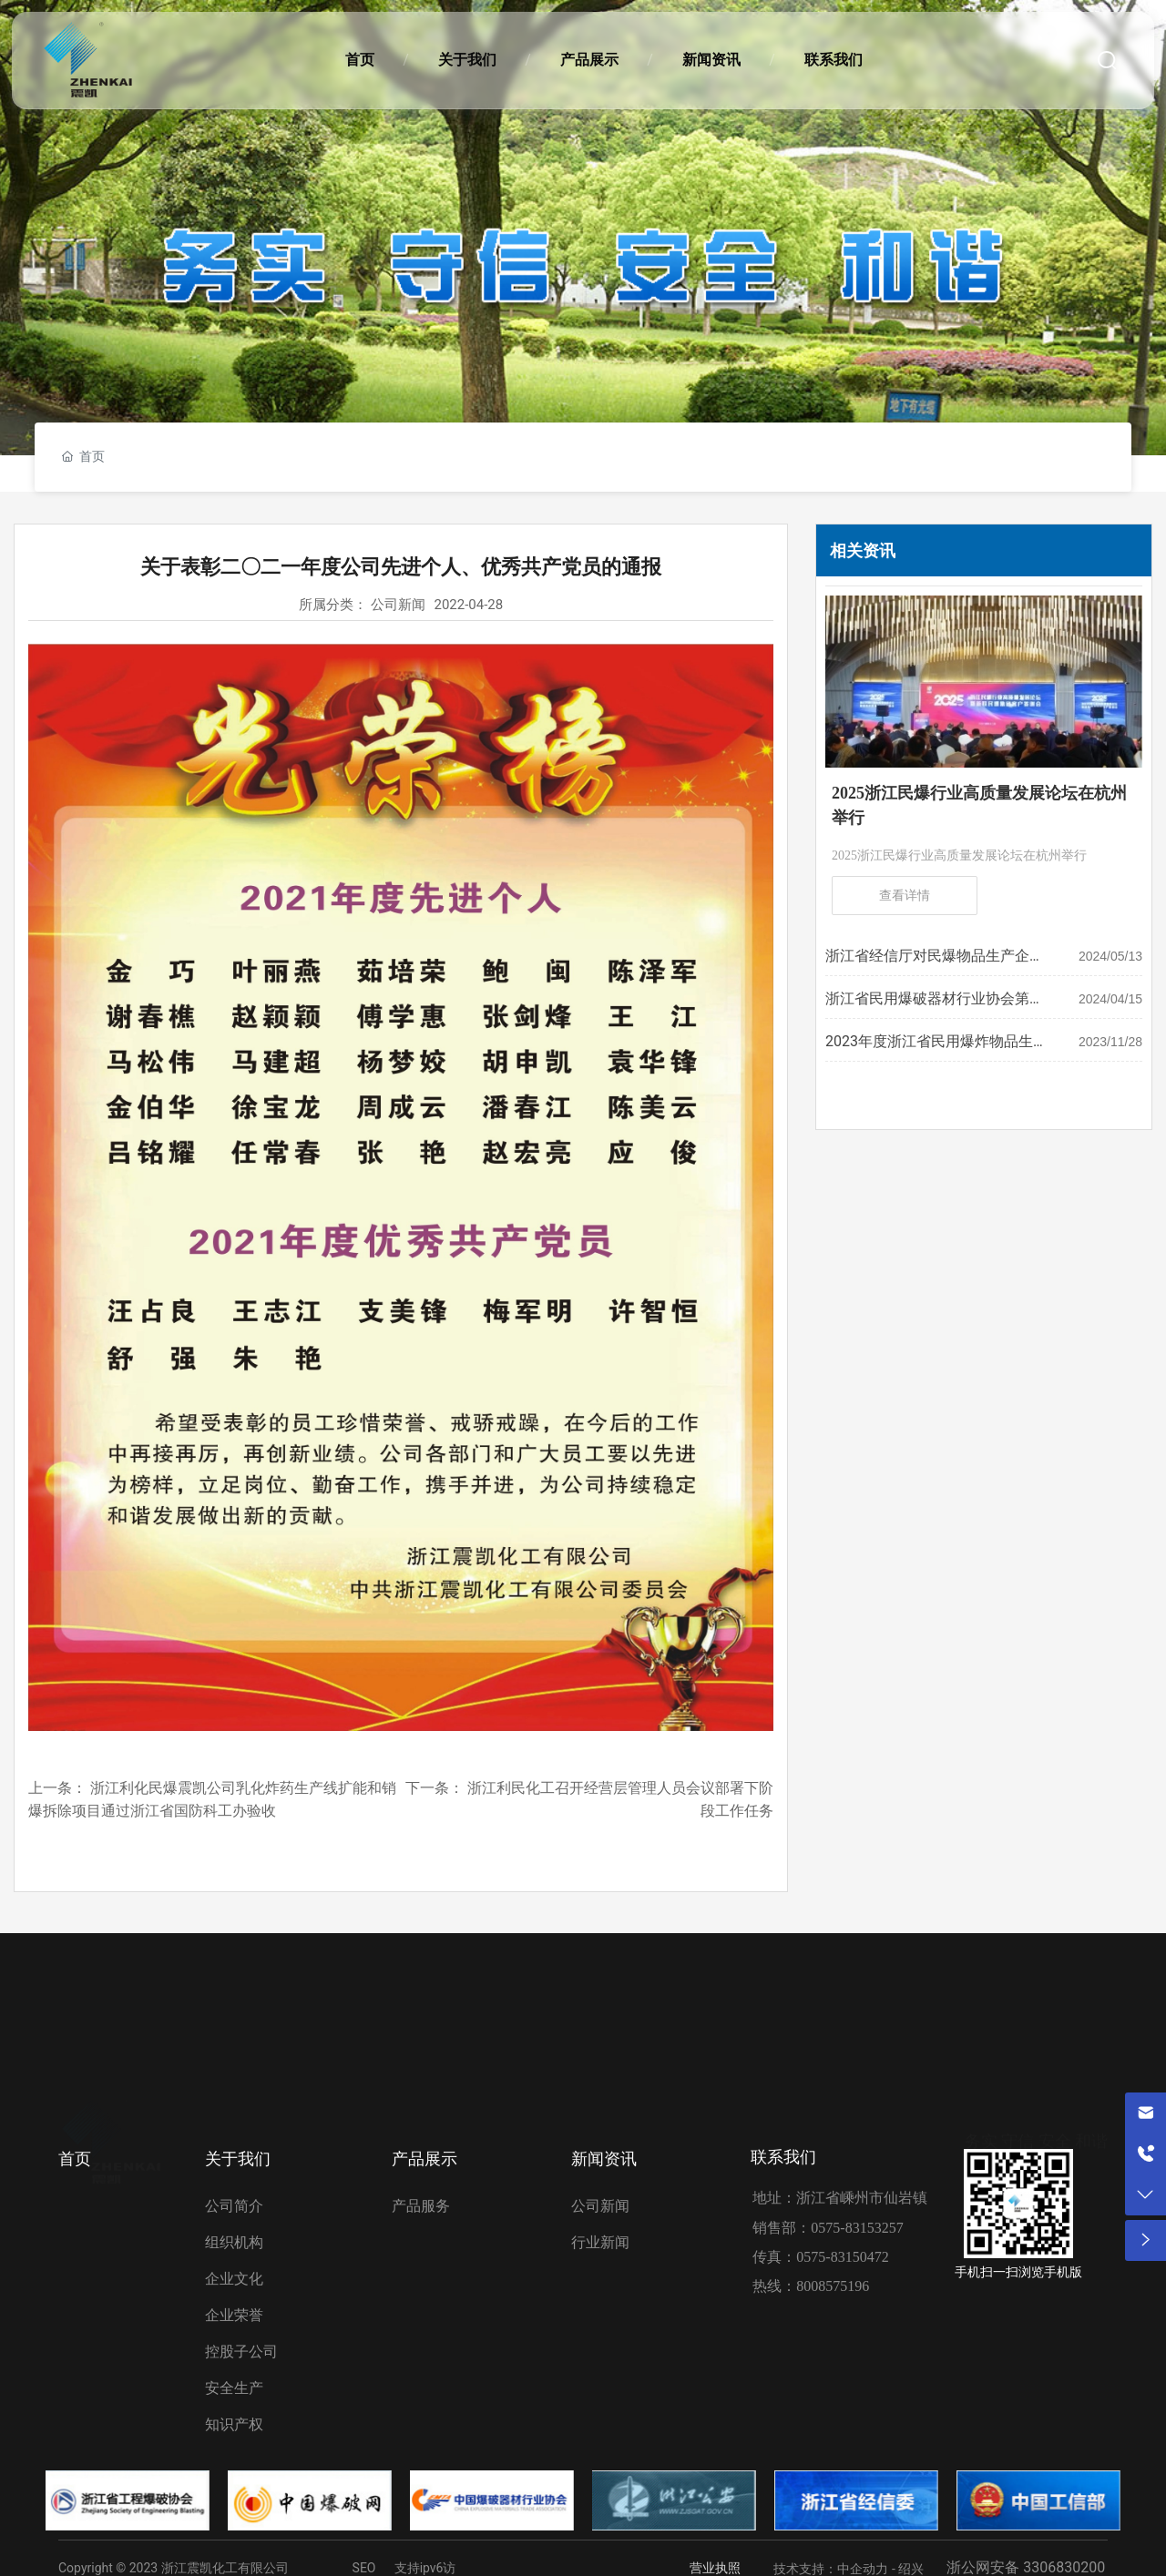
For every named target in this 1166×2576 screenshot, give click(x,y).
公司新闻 (398, 604)
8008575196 (832, 2286)
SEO (364, 2568)
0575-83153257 (857, 2227)
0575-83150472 (842, 2257)
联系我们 (783, 2156)
